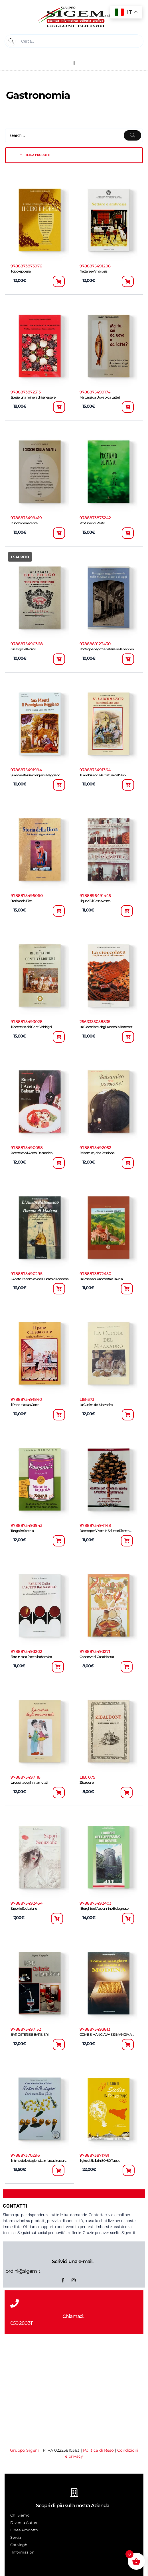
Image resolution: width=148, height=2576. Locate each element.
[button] (74, 63)
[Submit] (10, 41)
